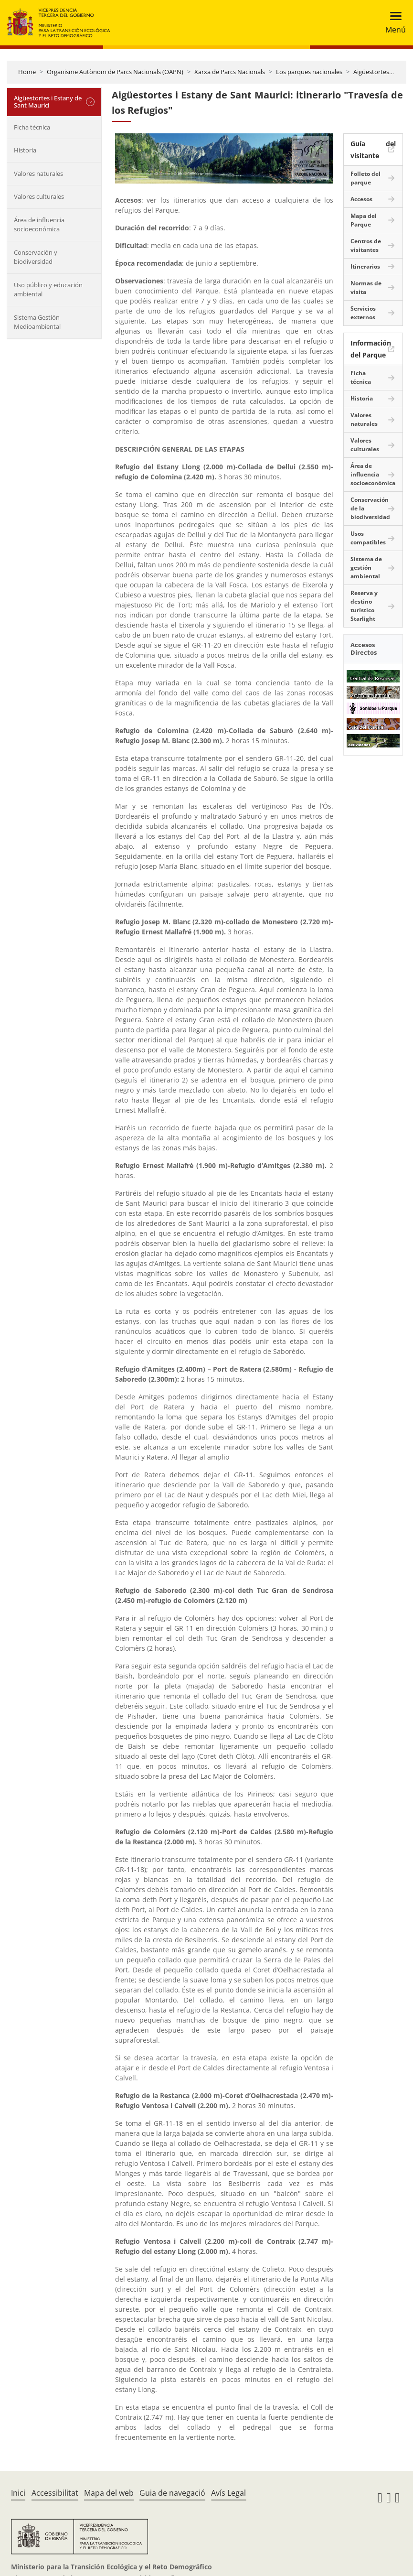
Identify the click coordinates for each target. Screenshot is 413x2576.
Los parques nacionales (309, 71)
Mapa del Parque (363, 220)
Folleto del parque (365, 178)
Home (27, 71)
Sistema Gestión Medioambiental (37, 322)
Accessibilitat (55, 2493)
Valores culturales (39, 196)
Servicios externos (363, 312)
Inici (18, 2493)
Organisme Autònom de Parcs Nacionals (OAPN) (115, 71)
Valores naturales (38, 173)
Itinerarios (365, 266)
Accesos (361, 199)
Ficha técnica (32, 127)
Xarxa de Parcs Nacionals (229, 71)
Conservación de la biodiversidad (370, 508)
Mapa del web (109, 2493)
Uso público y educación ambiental (48, 290)
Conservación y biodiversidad (35, 257)
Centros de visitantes (365, 245)
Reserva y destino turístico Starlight (364, 606)
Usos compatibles (368, 538)
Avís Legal (228, 2493)
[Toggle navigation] (392, 22)
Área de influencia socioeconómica (39, 225)
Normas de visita (365, 287)
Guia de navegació (172, 2493)
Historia (25, 150)
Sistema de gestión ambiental (366, 567)
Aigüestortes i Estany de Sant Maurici (48, 102)
